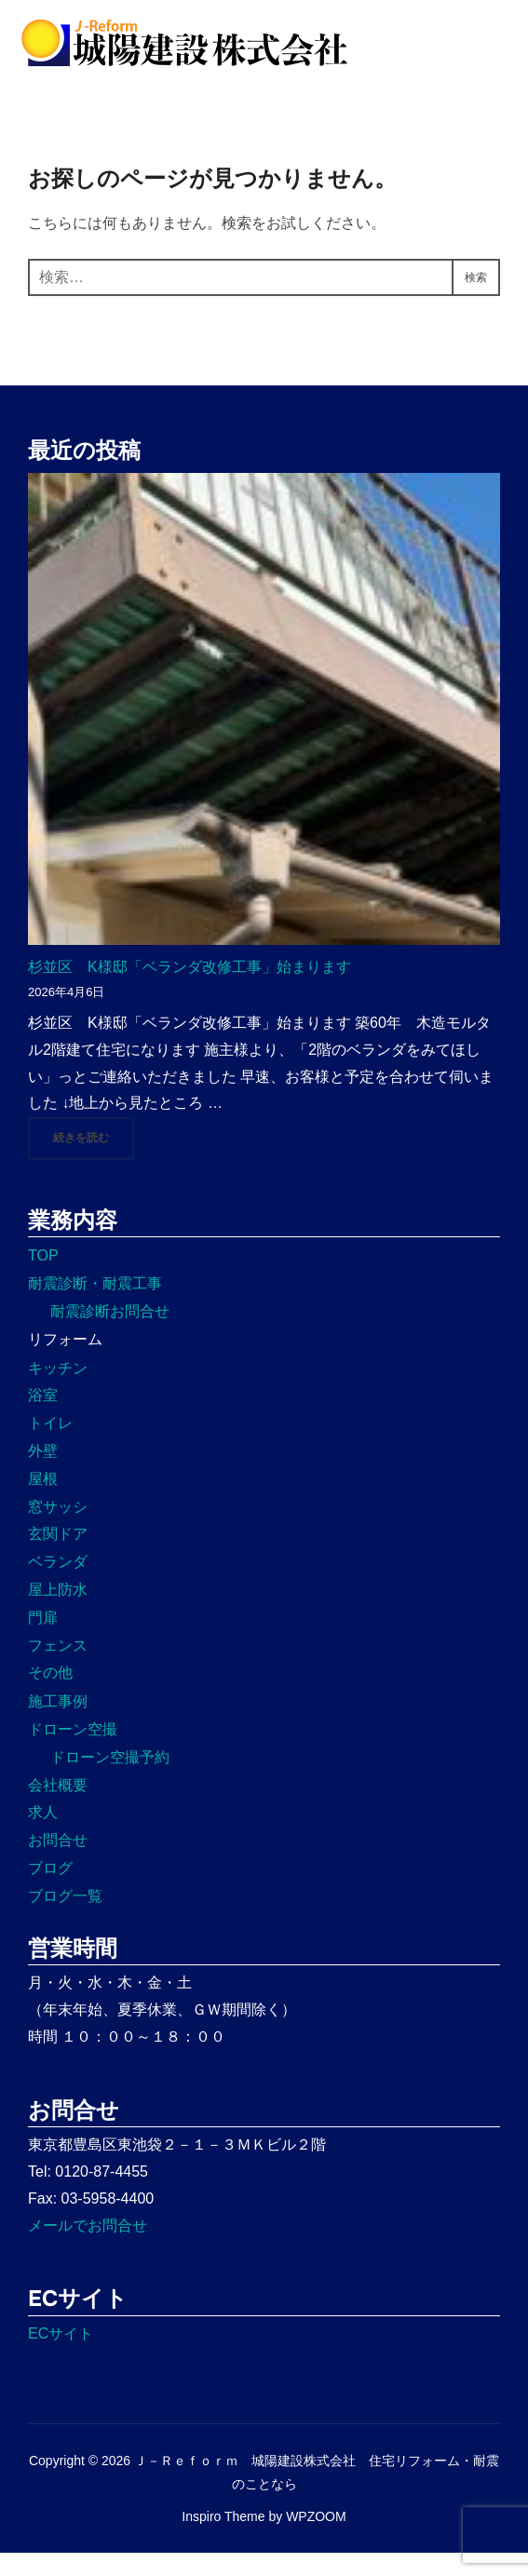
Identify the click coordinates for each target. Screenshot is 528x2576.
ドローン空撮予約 (109, 1779)
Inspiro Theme (223, 2538)
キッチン (58, 1390)
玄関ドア (58, 1557)
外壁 (43, 1473)
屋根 (43, 1501)
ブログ (50, 1890)
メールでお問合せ (87, 2248)
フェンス (58, 1668)
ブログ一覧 (65, 1918)
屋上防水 (58, 1612)
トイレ (50, 1446)
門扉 (43, 1640)
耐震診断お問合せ (109, 1334)
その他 (50, 1696)
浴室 (43, 1418)
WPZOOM (316, 2538)
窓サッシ (58, 1529)
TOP (43, 1279)
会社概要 (58, 1807)
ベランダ (58, 1585)
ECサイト (60, 2356)
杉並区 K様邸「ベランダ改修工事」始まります (189, 989)
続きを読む (93, 1159)
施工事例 (58, 1725)
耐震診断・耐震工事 (95, 1307)
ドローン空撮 (72, 1752)
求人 (43, 1835)
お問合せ (58, 1863)
